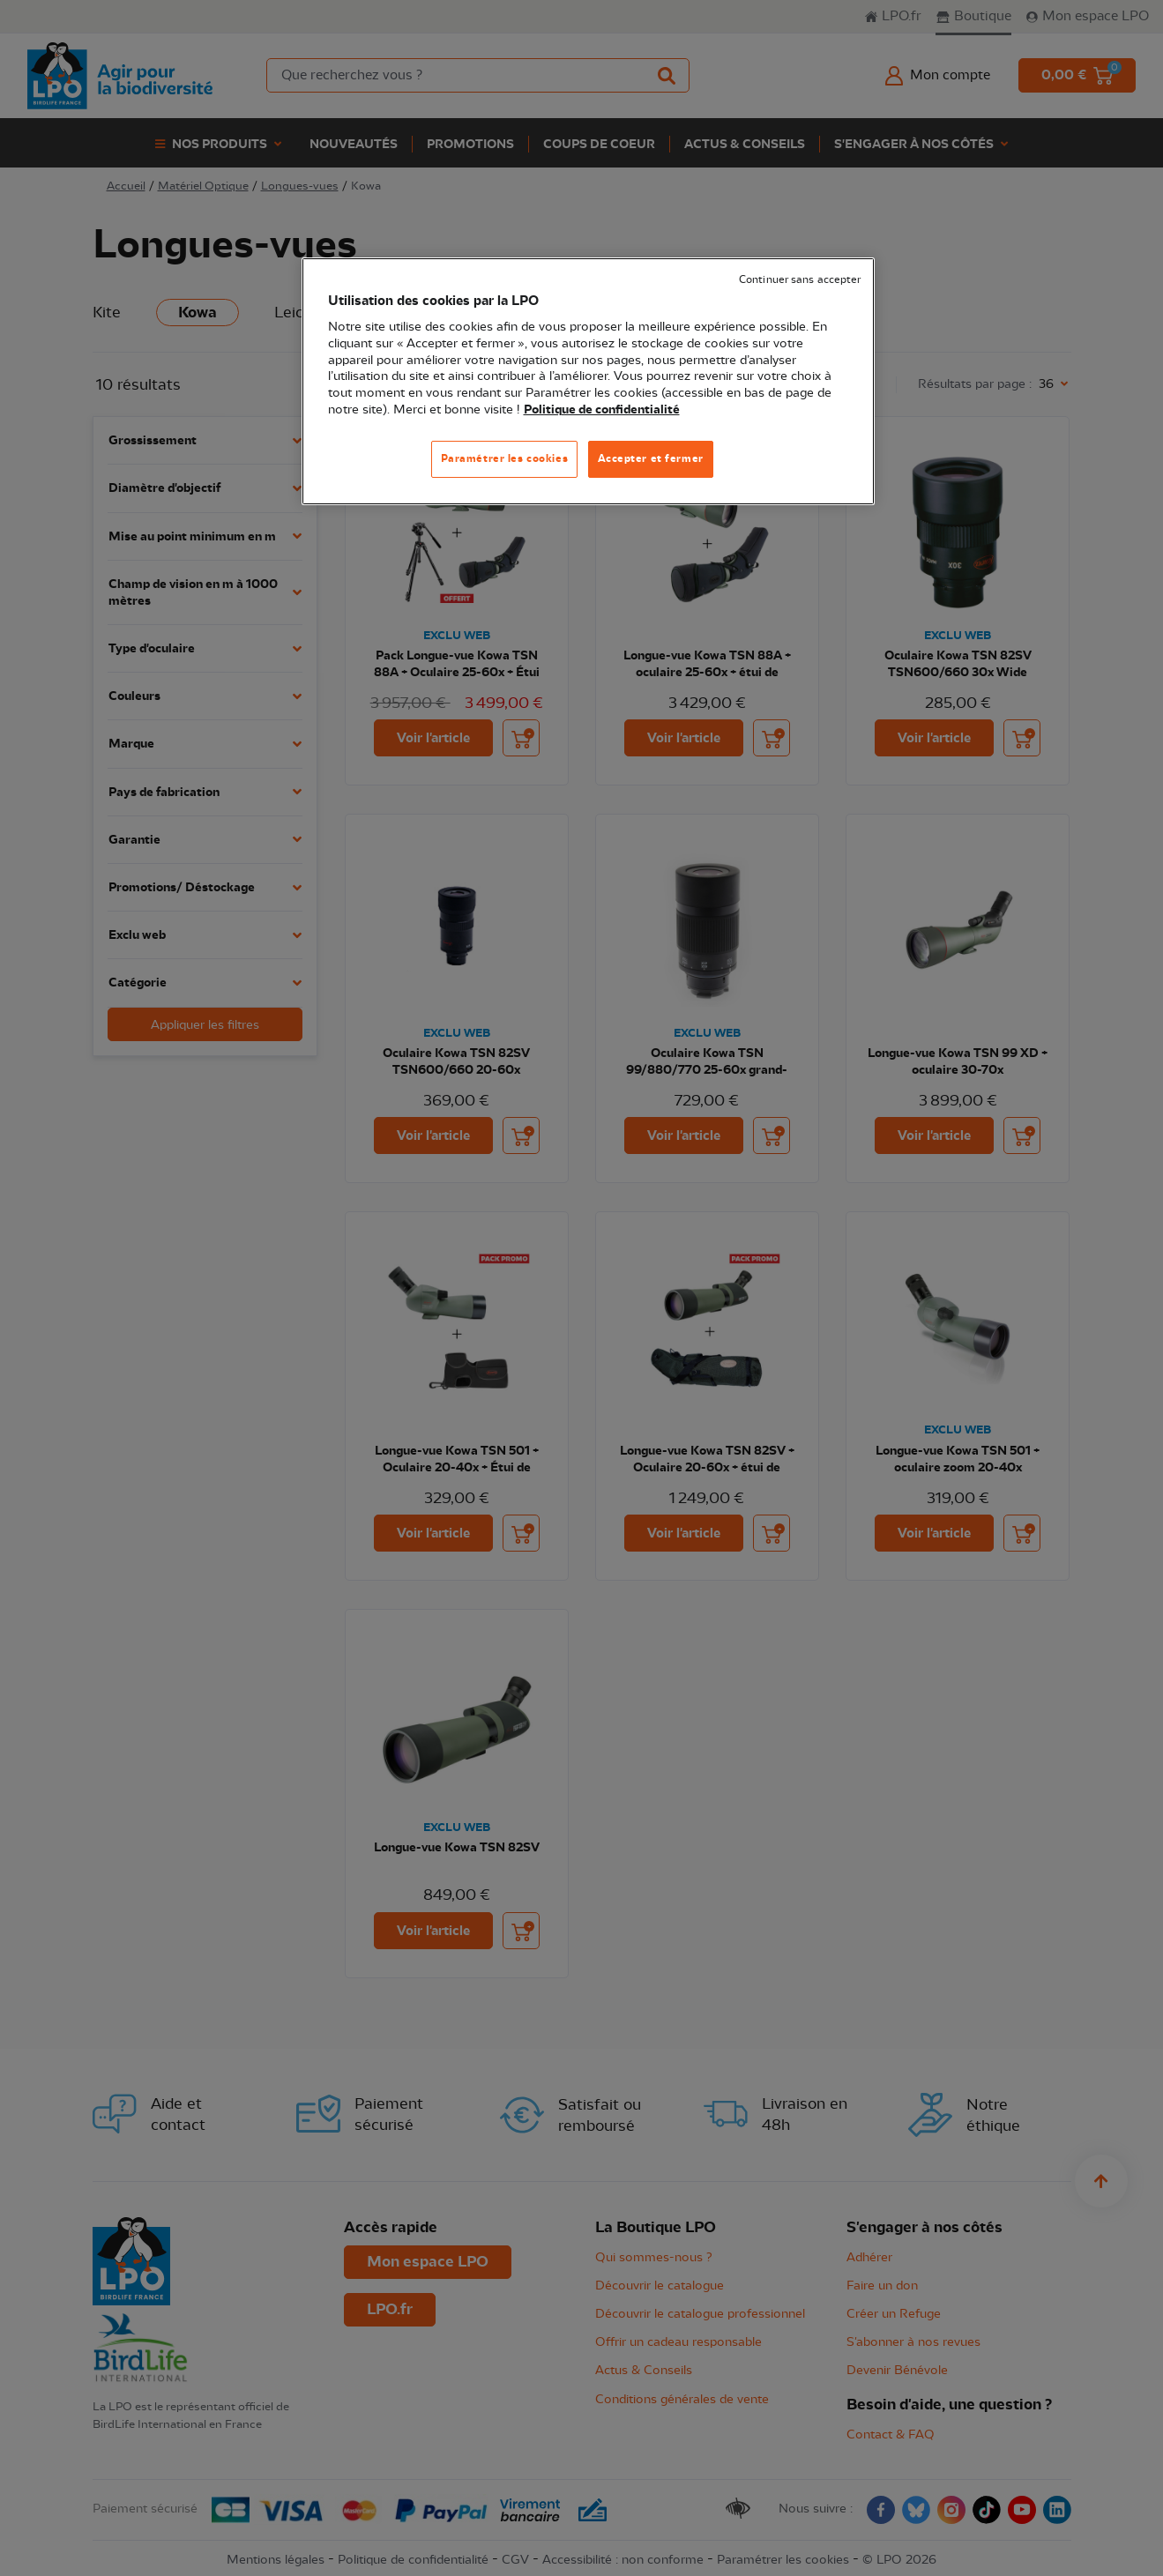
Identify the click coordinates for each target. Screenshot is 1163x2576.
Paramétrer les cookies (505, 458)
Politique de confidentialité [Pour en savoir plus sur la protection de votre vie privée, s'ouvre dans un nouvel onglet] (602, 410)
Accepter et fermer (651, 458)
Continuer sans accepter (800, 280)
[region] (588, 381)
